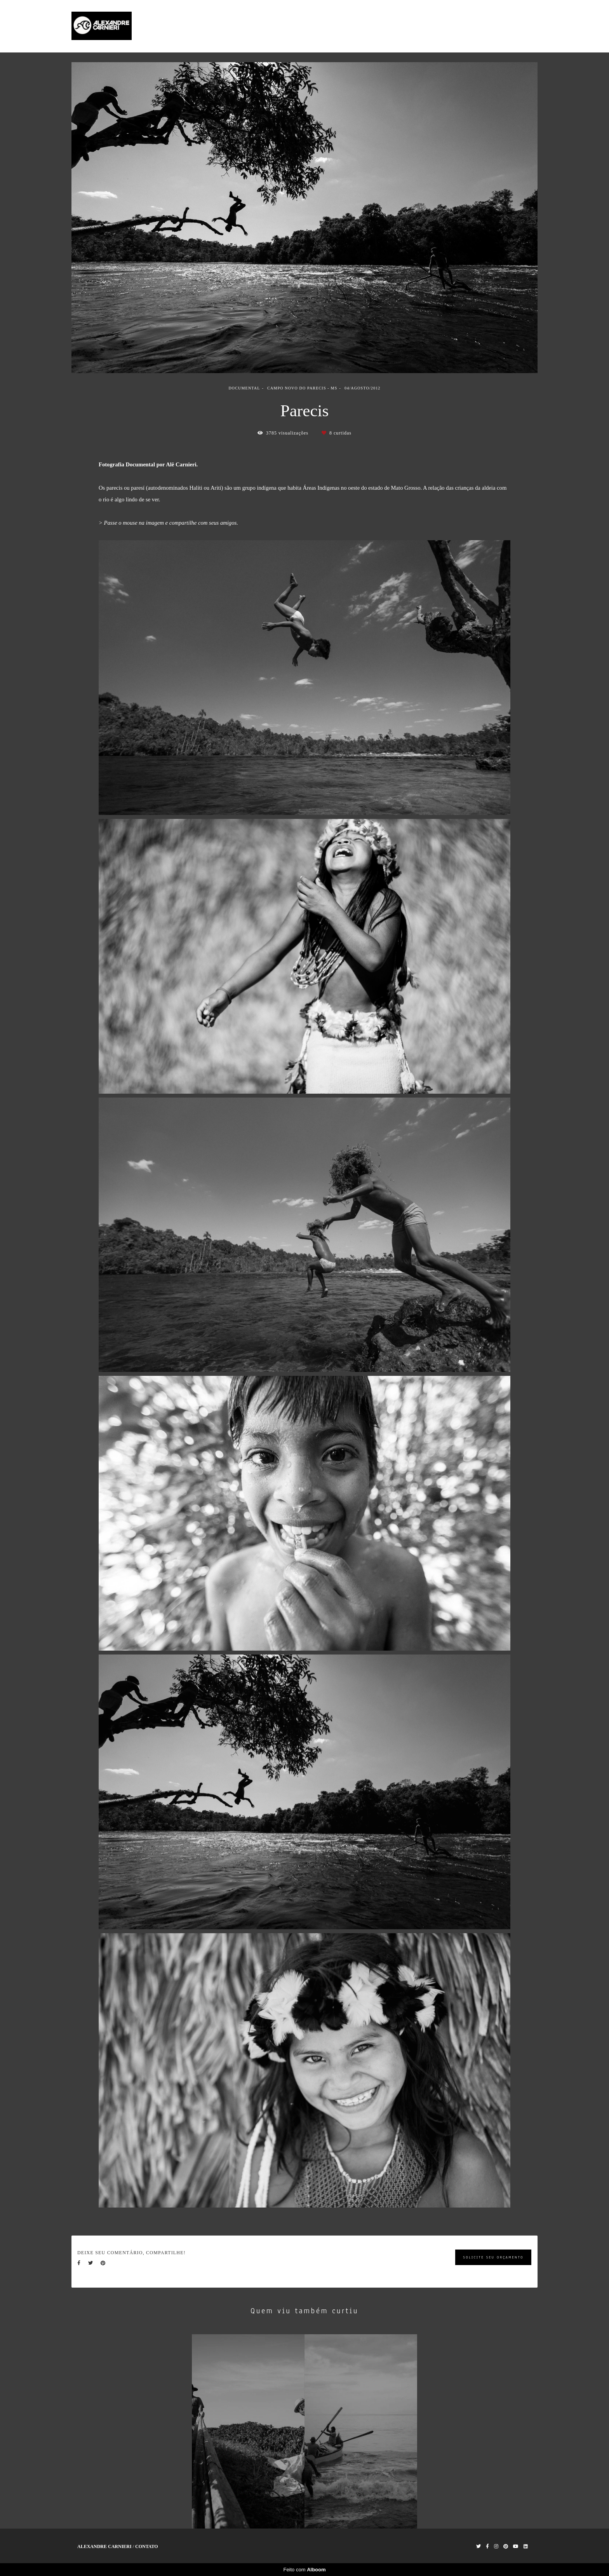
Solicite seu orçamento (493, 2257)
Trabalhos (466, 26)
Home (436, 26)
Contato (523, 26)
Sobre (496, 26)
